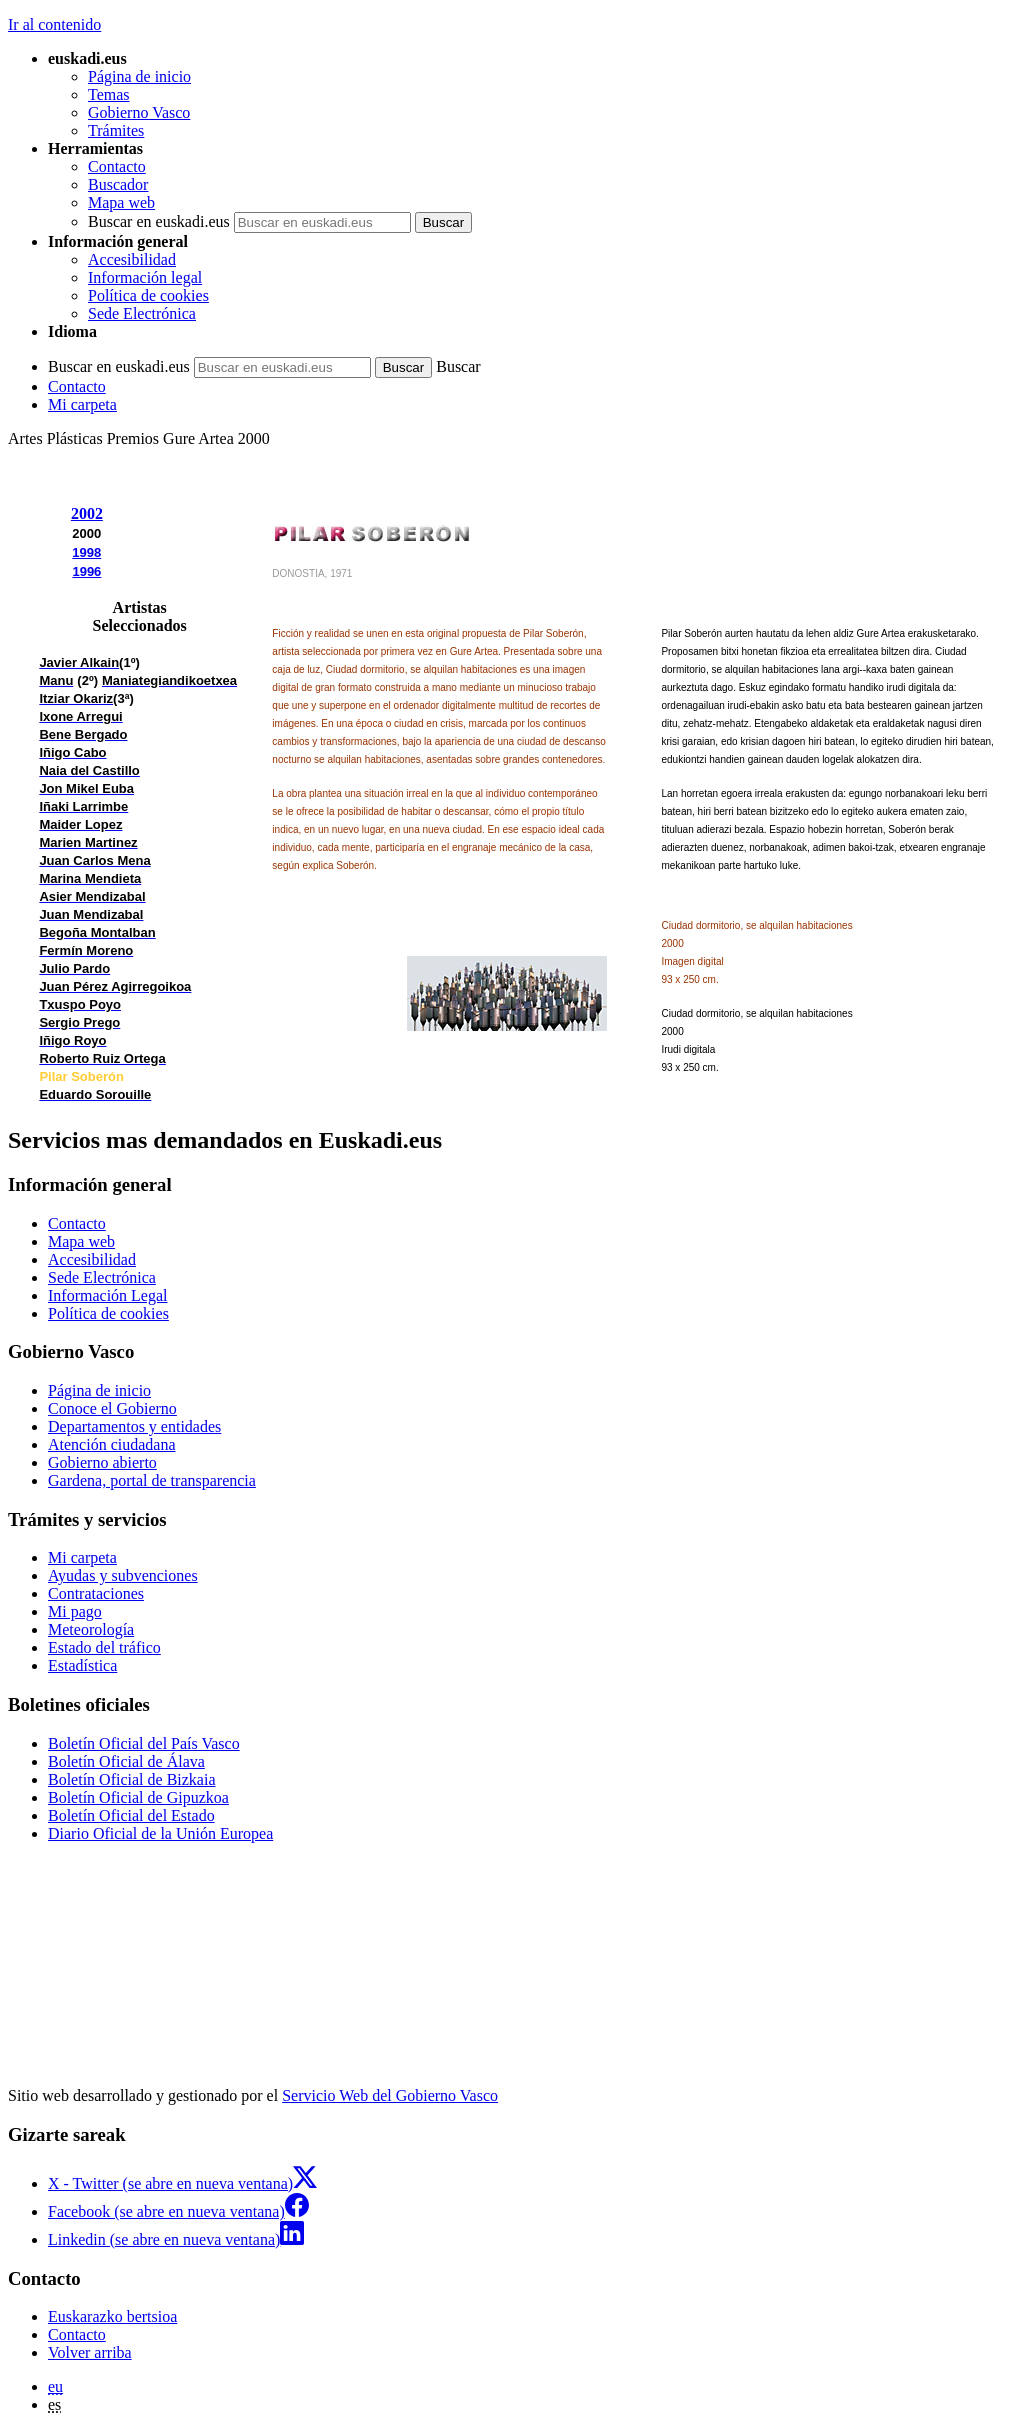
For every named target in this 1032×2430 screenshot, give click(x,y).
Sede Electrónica (142, 313)
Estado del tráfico (104, 1647)
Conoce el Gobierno (112, 1408)
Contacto (117, 166)
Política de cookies (148, 295)
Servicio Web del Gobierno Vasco (390, 2095)
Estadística (82, 1665)
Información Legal (108, 1295)
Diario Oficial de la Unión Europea (160, 1833)
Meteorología (91, 1629)
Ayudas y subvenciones (123, 1575)
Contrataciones (96, 1593)
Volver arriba (90, 2352)
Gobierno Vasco (139, 112)
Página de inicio (139, 76)
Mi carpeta (82, 404)
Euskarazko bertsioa (112, 2316)
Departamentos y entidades (134, 1426)
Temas (109, 94)
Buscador (118, 184)
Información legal (145, 277)
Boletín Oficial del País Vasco (144, 1743)
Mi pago (75, 1611)
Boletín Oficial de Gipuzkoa (138, 1797)
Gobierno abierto (102, 1462)
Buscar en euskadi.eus (159, 221)
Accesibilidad (132, 259)
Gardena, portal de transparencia (152, 1480)
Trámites (116, 130)
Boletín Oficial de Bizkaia (132, 1779)
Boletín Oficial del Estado (131, 1815)
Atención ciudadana (112, 1444)
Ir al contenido (54, 24)
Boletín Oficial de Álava (126, 1761)
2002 (87, 513)
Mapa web (121, 202)
